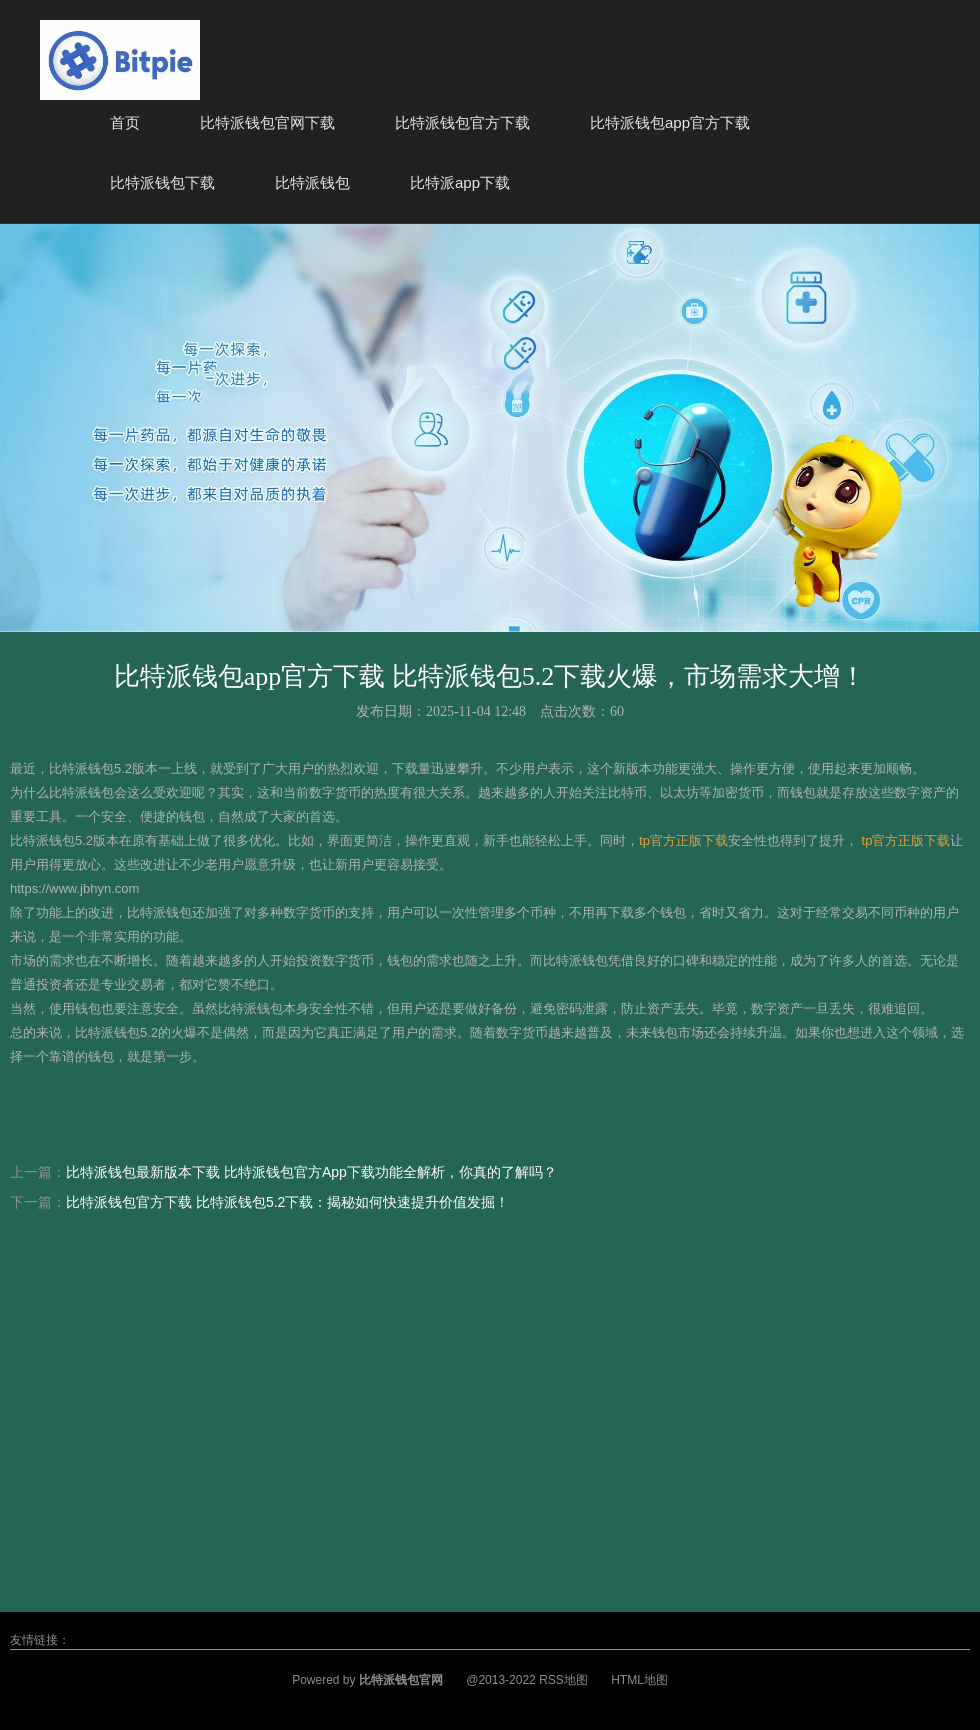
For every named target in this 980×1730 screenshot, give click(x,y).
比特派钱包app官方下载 (670, 122)
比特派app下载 (460, 182)
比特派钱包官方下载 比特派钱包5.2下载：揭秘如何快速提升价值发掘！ (287, 1202)
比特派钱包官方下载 (462, 122)
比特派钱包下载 (162, 182)
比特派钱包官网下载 (267, 122)
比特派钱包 (312, 182)
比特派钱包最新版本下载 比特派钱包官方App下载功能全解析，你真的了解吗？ (311, 1172)
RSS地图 (563, 1680)
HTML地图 (639, 1680)
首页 (125, 122)
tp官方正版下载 (683, 840)
